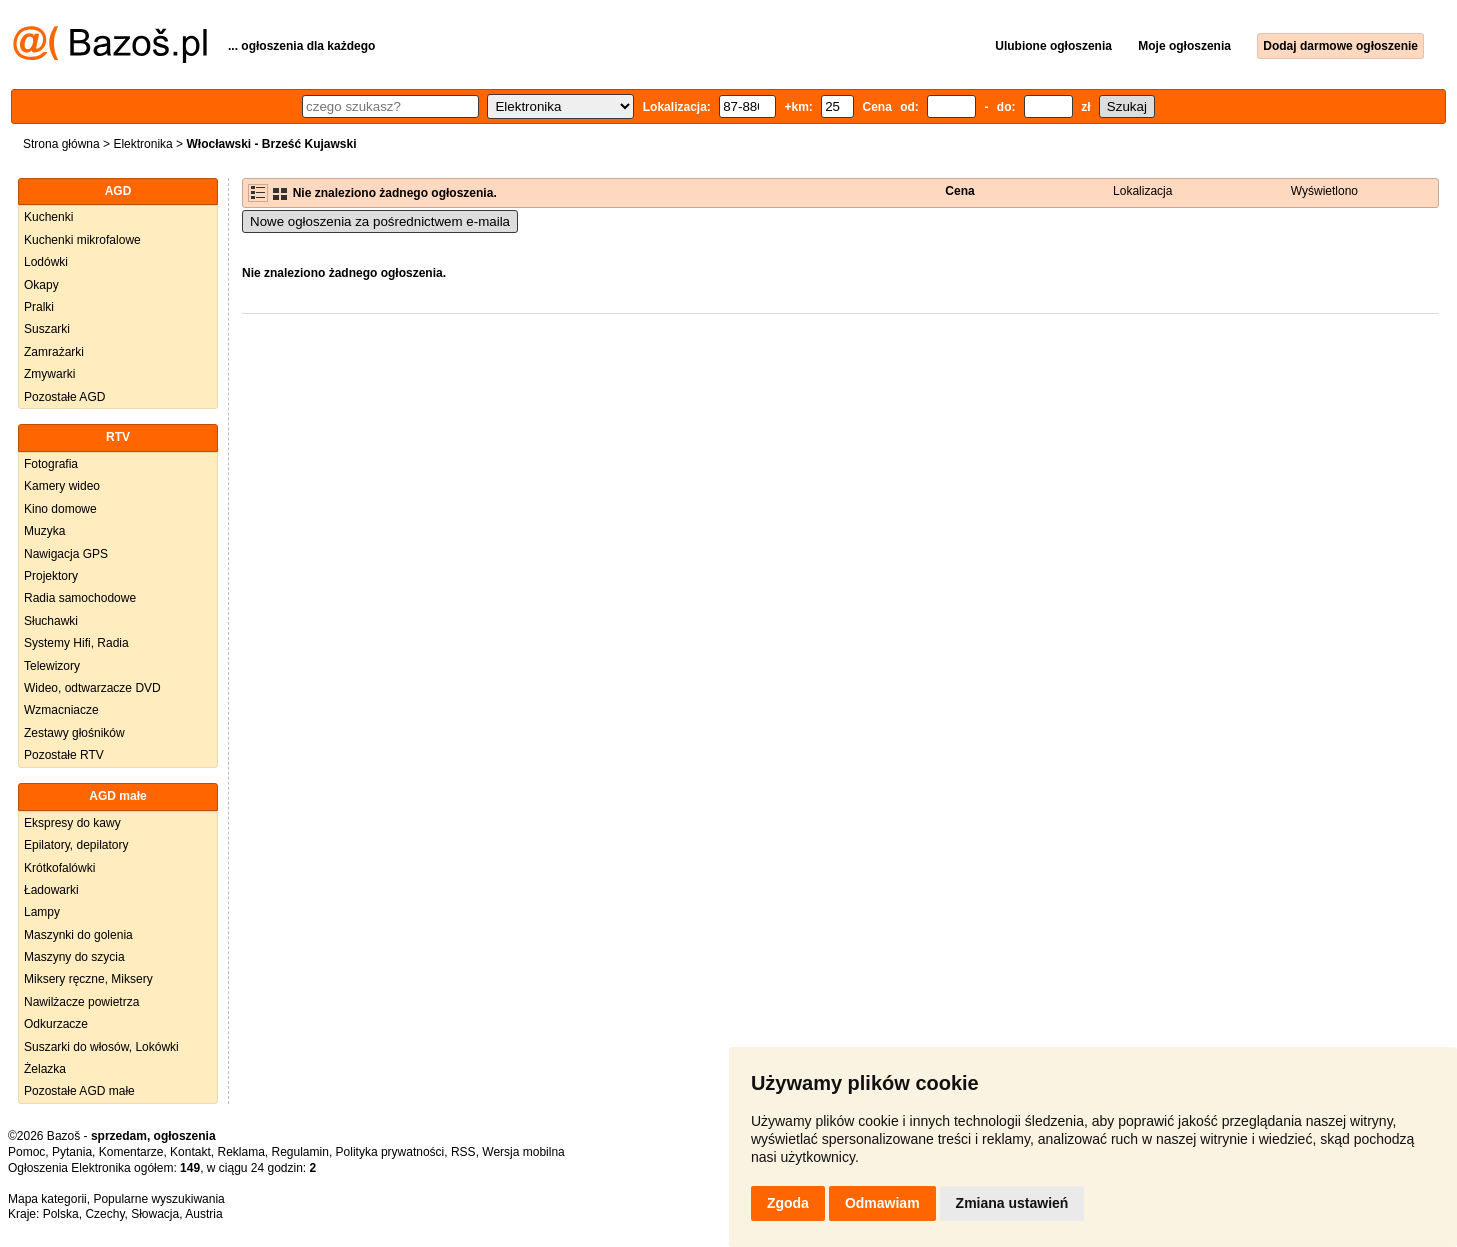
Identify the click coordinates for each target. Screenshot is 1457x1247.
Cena (959, 191)
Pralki (39, 307)
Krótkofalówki (59, 868)
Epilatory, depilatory (76, 845)
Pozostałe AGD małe (79, 1091)
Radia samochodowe (80, 598)
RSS (463, 1152)
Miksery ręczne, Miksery (88, 979)
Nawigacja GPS (66, 554)
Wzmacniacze (61, 710)
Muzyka (44, 531)
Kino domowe (60, 509)
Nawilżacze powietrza (81, 1002)
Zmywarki (49, 374)
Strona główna (61, 144)
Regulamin (300, 1152)
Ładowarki (51, 890)
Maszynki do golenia (78, 935)
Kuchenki (48, 217)
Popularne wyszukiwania (158, 1199)
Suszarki (47, 329)
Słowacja (155, 1214)
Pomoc (26, 1152)
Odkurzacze (56, 1024)
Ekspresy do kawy (72, 823)
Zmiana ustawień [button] (1012, 1203)
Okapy (41, 285)
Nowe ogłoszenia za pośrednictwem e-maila (380, 221)
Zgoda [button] (788, 1203)
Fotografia (51, 464)
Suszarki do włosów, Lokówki (101, 1047)
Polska (61, 1214)
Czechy (104, 1214)
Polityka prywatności (390, 1152)
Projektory (51, 576)
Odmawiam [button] (882, 1203)
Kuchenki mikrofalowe (82, 240)
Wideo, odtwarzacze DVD (92, 688)
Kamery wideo (62, 486)
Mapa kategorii (47, 1199)
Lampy (42, 912)
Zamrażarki (54, 352)
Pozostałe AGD (64, 397)
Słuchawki (51, 621)
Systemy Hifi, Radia (76, 643)
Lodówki (46, 262)
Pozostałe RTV (64, 755)
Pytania (72, 1152)
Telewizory (52, 666)
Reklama (240, 1152)
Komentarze (131, 1152)
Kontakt (190, 1152)
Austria (203, 1214)
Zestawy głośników (74, 733)
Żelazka (45, 1069)
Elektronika (142, 144)
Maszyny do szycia (74, 957)
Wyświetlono (1324, 191)
